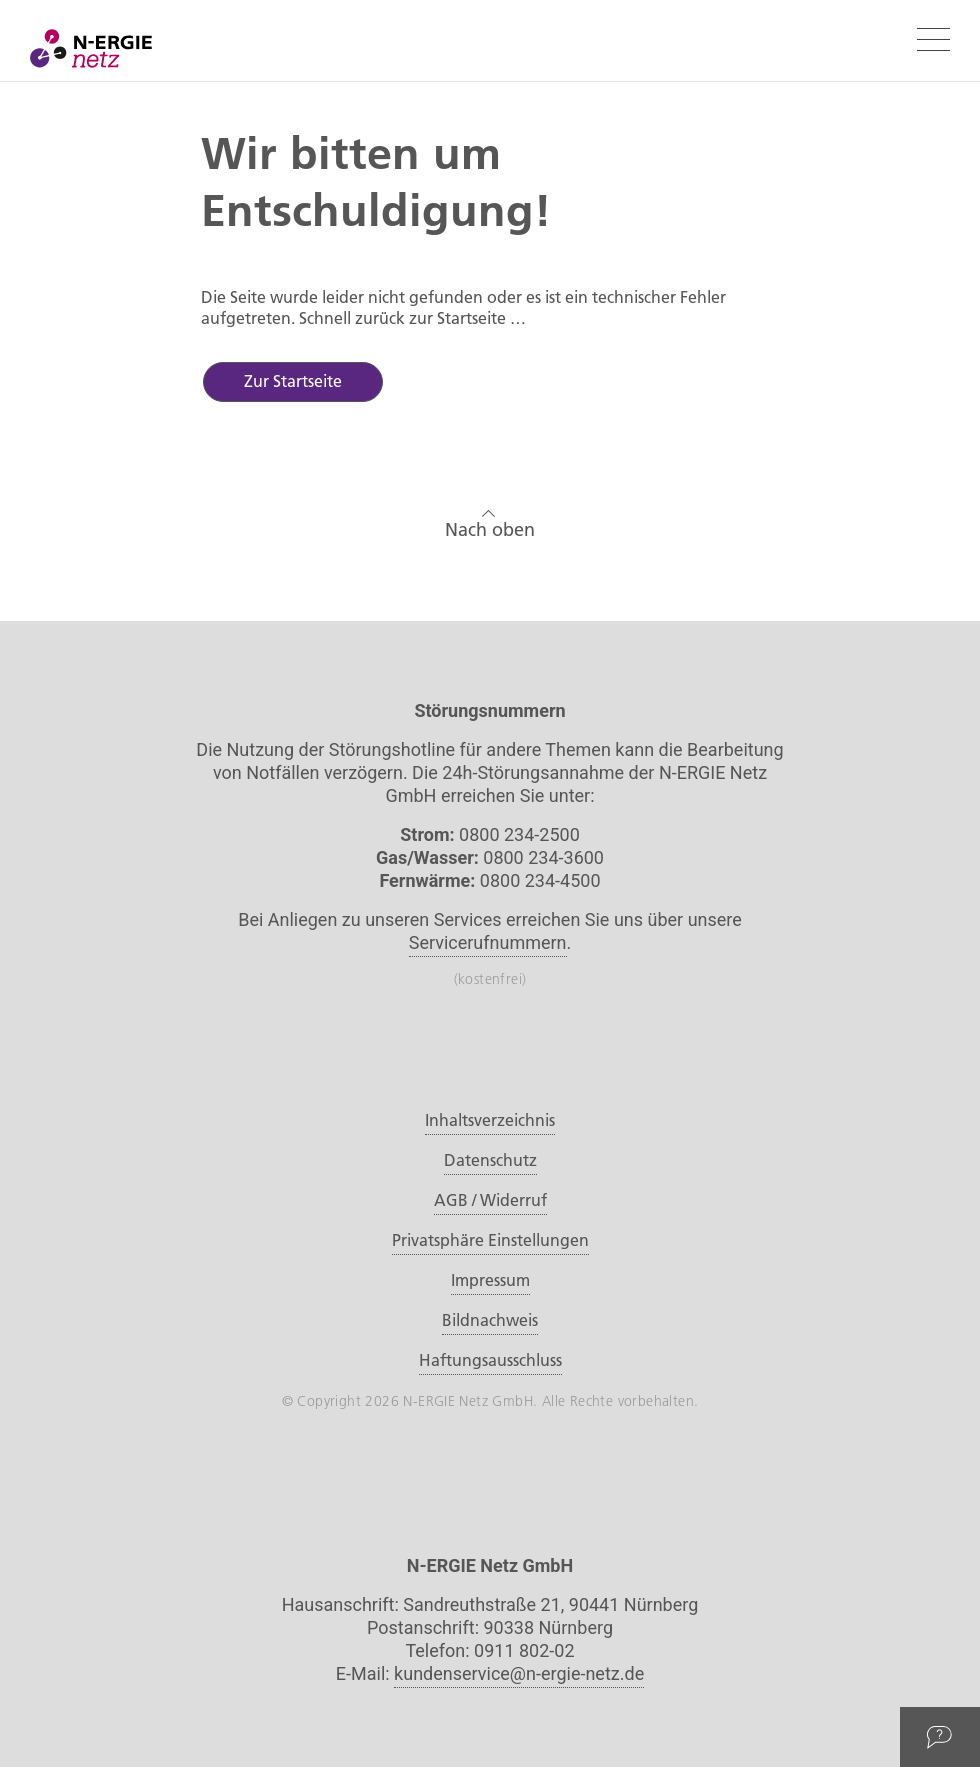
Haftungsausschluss (490, 1360)
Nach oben (490, 521)
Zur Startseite (293, 381)
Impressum (490, 1280)
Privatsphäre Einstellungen (490, 1240)
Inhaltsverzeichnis (490, 1120)
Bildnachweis (490, 1320)
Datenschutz (490, 1160)
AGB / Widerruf (490, 1200)
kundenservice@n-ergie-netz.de (519, 1673)
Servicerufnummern (488, 942)
